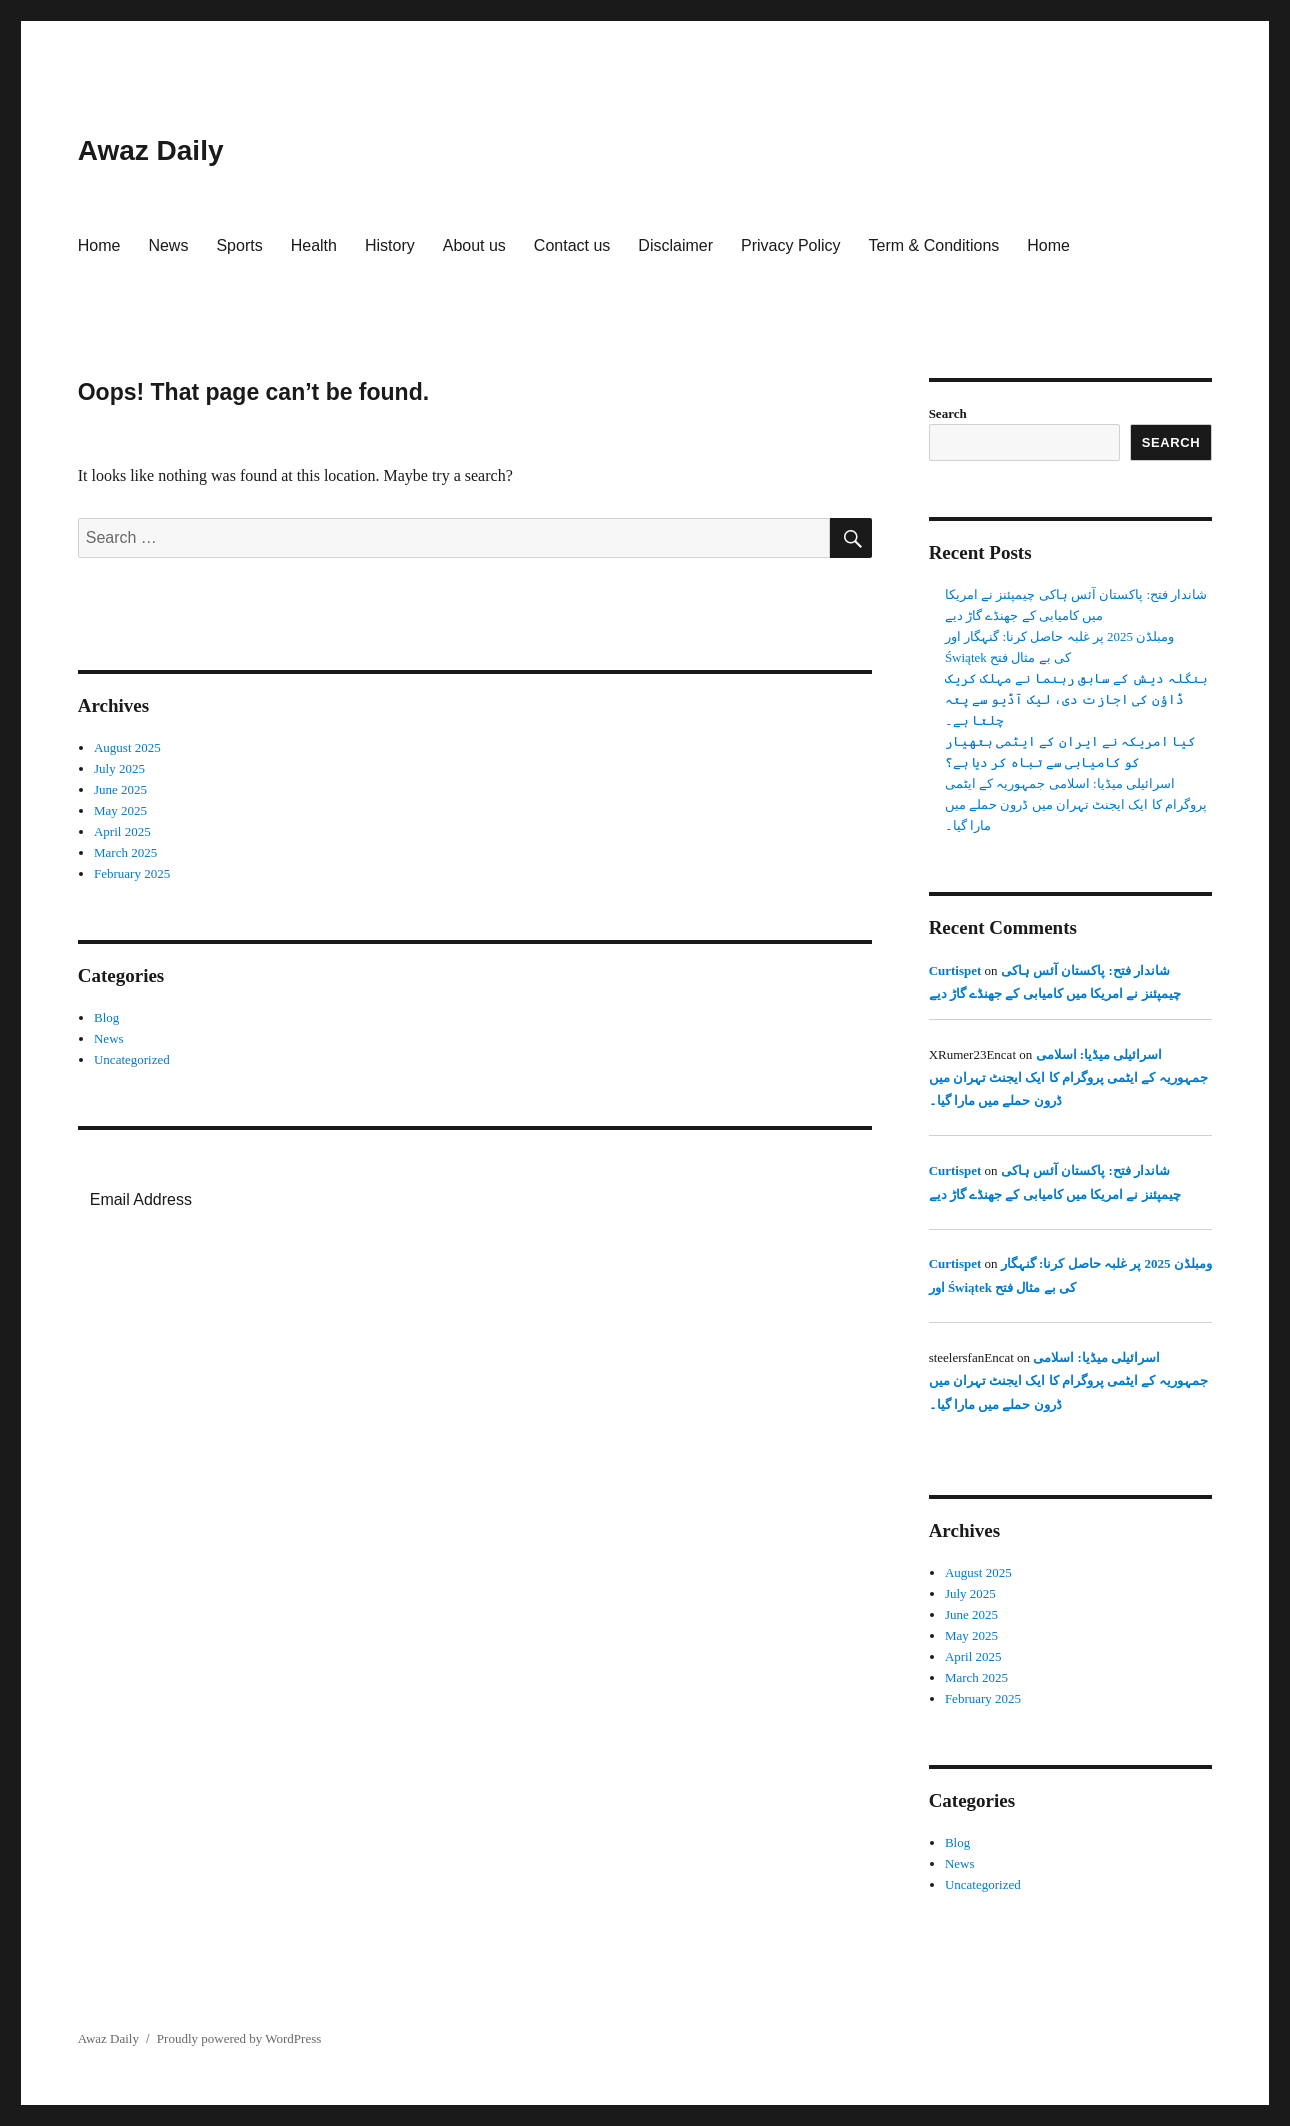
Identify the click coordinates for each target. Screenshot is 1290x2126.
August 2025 (127, 747)
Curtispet (955, 970)
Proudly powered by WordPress (239, 2038)
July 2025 (119, 768)
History (390, 245)
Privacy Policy (791, 245)
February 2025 (132, 873)
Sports (239, 245)
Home (99, 245)
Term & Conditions (934, 245)
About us (474, 245)
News (168, 245)
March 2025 (125, 852)
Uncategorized (132, 1059)
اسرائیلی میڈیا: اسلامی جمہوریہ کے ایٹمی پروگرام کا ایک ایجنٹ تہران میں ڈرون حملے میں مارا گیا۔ (1076, 804)
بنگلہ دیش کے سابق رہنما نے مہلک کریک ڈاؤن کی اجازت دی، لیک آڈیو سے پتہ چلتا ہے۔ (1076, 699)
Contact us (572, 245)
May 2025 (120, 810)
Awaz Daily (151, 150)
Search (948, 413)
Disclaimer (675, 245)
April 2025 (122, 831)
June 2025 (120, 789)
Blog (106, 1017)
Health (314, 245)
